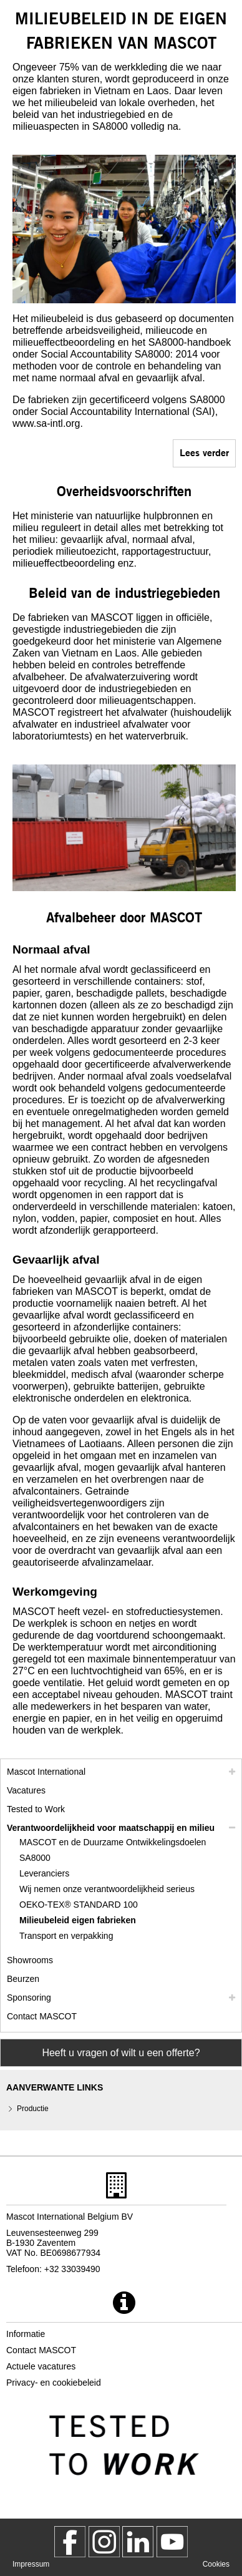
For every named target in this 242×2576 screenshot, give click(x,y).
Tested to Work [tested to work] (36, 1809)
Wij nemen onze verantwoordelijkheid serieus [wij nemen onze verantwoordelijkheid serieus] (107, 1889)
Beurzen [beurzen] (23, 1979)
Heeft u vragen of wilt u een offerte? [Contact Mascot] (121, 2052)
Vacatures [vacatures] (26, 1790)
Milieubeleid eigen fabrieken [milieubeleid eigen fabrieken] (77, 1920)
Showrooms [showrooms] (30, 1960)
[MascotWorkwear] (69, 2541)
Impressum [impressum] (30, 2564)
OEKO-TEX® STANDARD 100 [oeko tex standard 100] (78, 1905)
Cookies (216, 2564)
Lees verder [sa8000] (204, 452)
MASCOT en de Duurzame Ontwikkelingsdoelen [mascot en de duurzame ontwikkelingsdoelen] (112, 1842)
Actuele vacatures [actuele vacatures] (40, 2366)
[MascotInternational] (172, 2541)
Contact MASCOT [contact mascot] (42, 2016)
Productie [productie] (33, 2108)
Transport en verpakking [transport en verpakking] (66, 1936)
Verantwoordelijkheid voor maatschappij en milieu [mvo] (111, 1828)
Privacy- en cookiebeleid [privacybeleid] (53, 2383)
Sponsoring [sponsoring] (29, 1998)
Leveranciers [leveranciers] (44, 1873)
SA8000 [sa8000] (35, 1858)
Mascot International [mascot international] (46, 1772)
